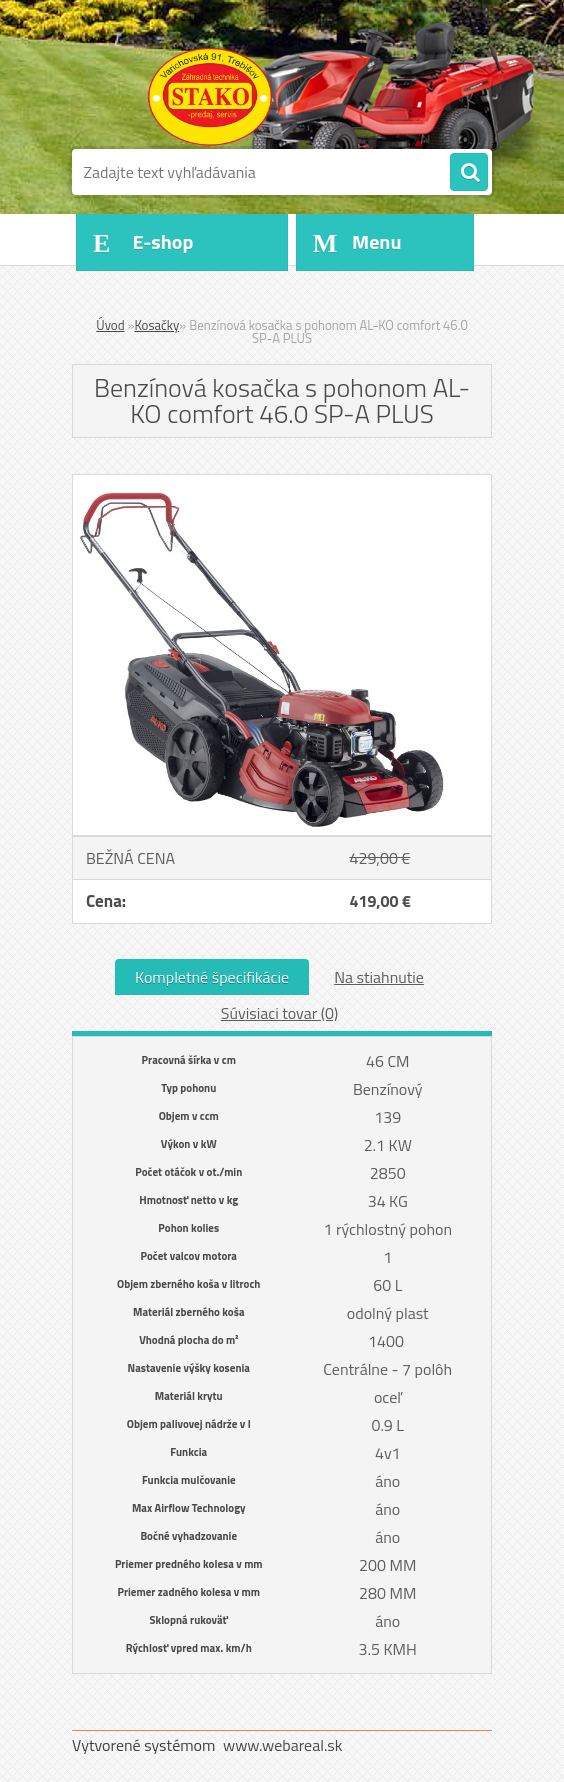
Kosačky (156, 325)
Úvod (110, 325)
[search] (469, 173)
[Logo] (209, 97)
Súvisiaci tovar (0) (279, 1013)
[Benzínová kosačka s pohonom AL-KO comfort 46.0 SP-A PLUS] (282, 483)
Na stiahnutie (379, 977)
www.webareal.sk (283, 1745)
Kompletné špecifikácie (212, 977)
